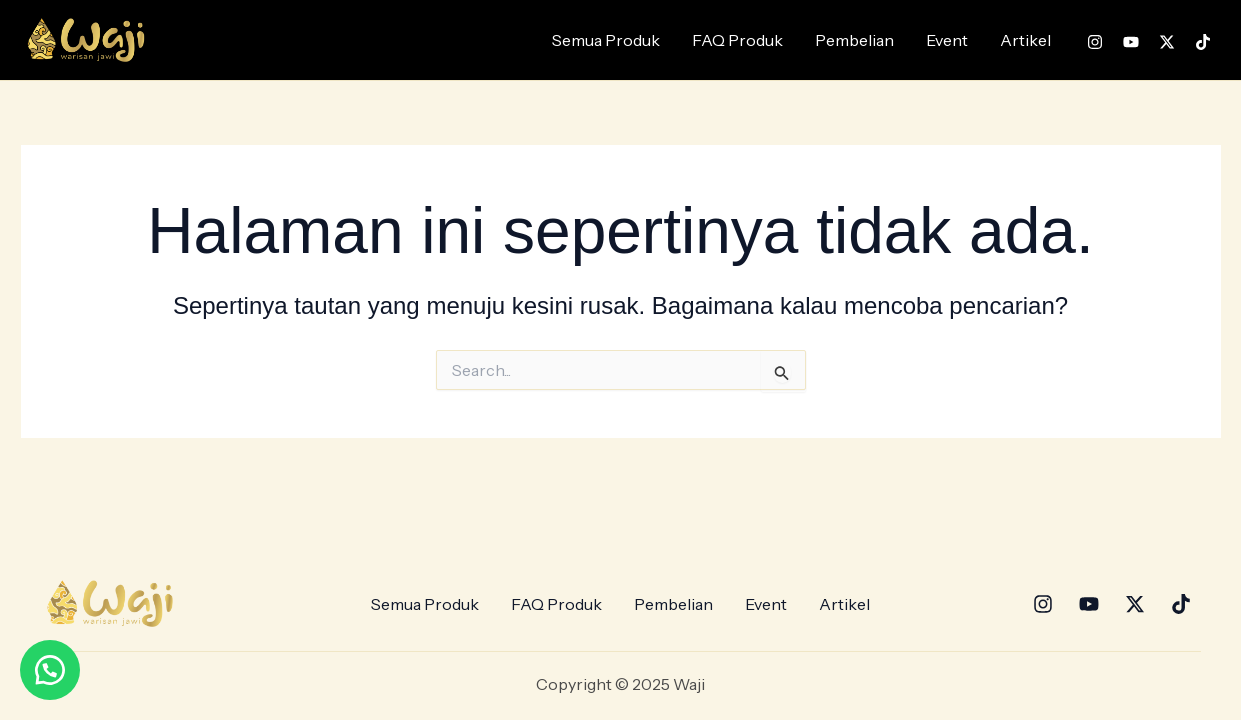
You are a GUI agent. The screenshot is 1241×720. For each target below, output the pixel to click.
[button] (50, 670)
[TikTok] (1203, 42)
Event (947, 40)
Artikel (1025, 40)
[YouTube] (1131, 42)
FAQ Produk (737, 40)
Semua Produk (606, 40)
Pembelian (854, 40)
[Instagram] (1095, 42)
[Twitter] (1167, 42)
